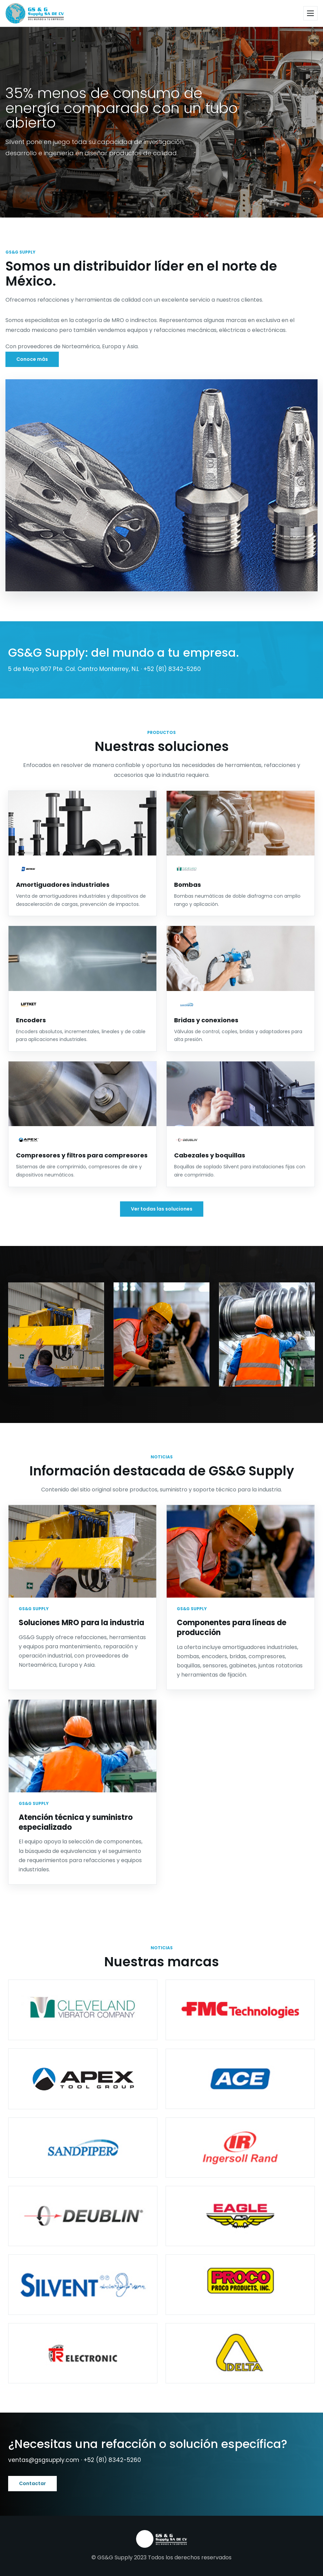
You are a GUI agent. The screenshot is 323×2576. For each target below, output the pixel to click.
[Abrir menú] (310, 13)
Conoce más (32, 359)
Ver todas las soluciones (161, 1208)
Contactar (32, 2483)
